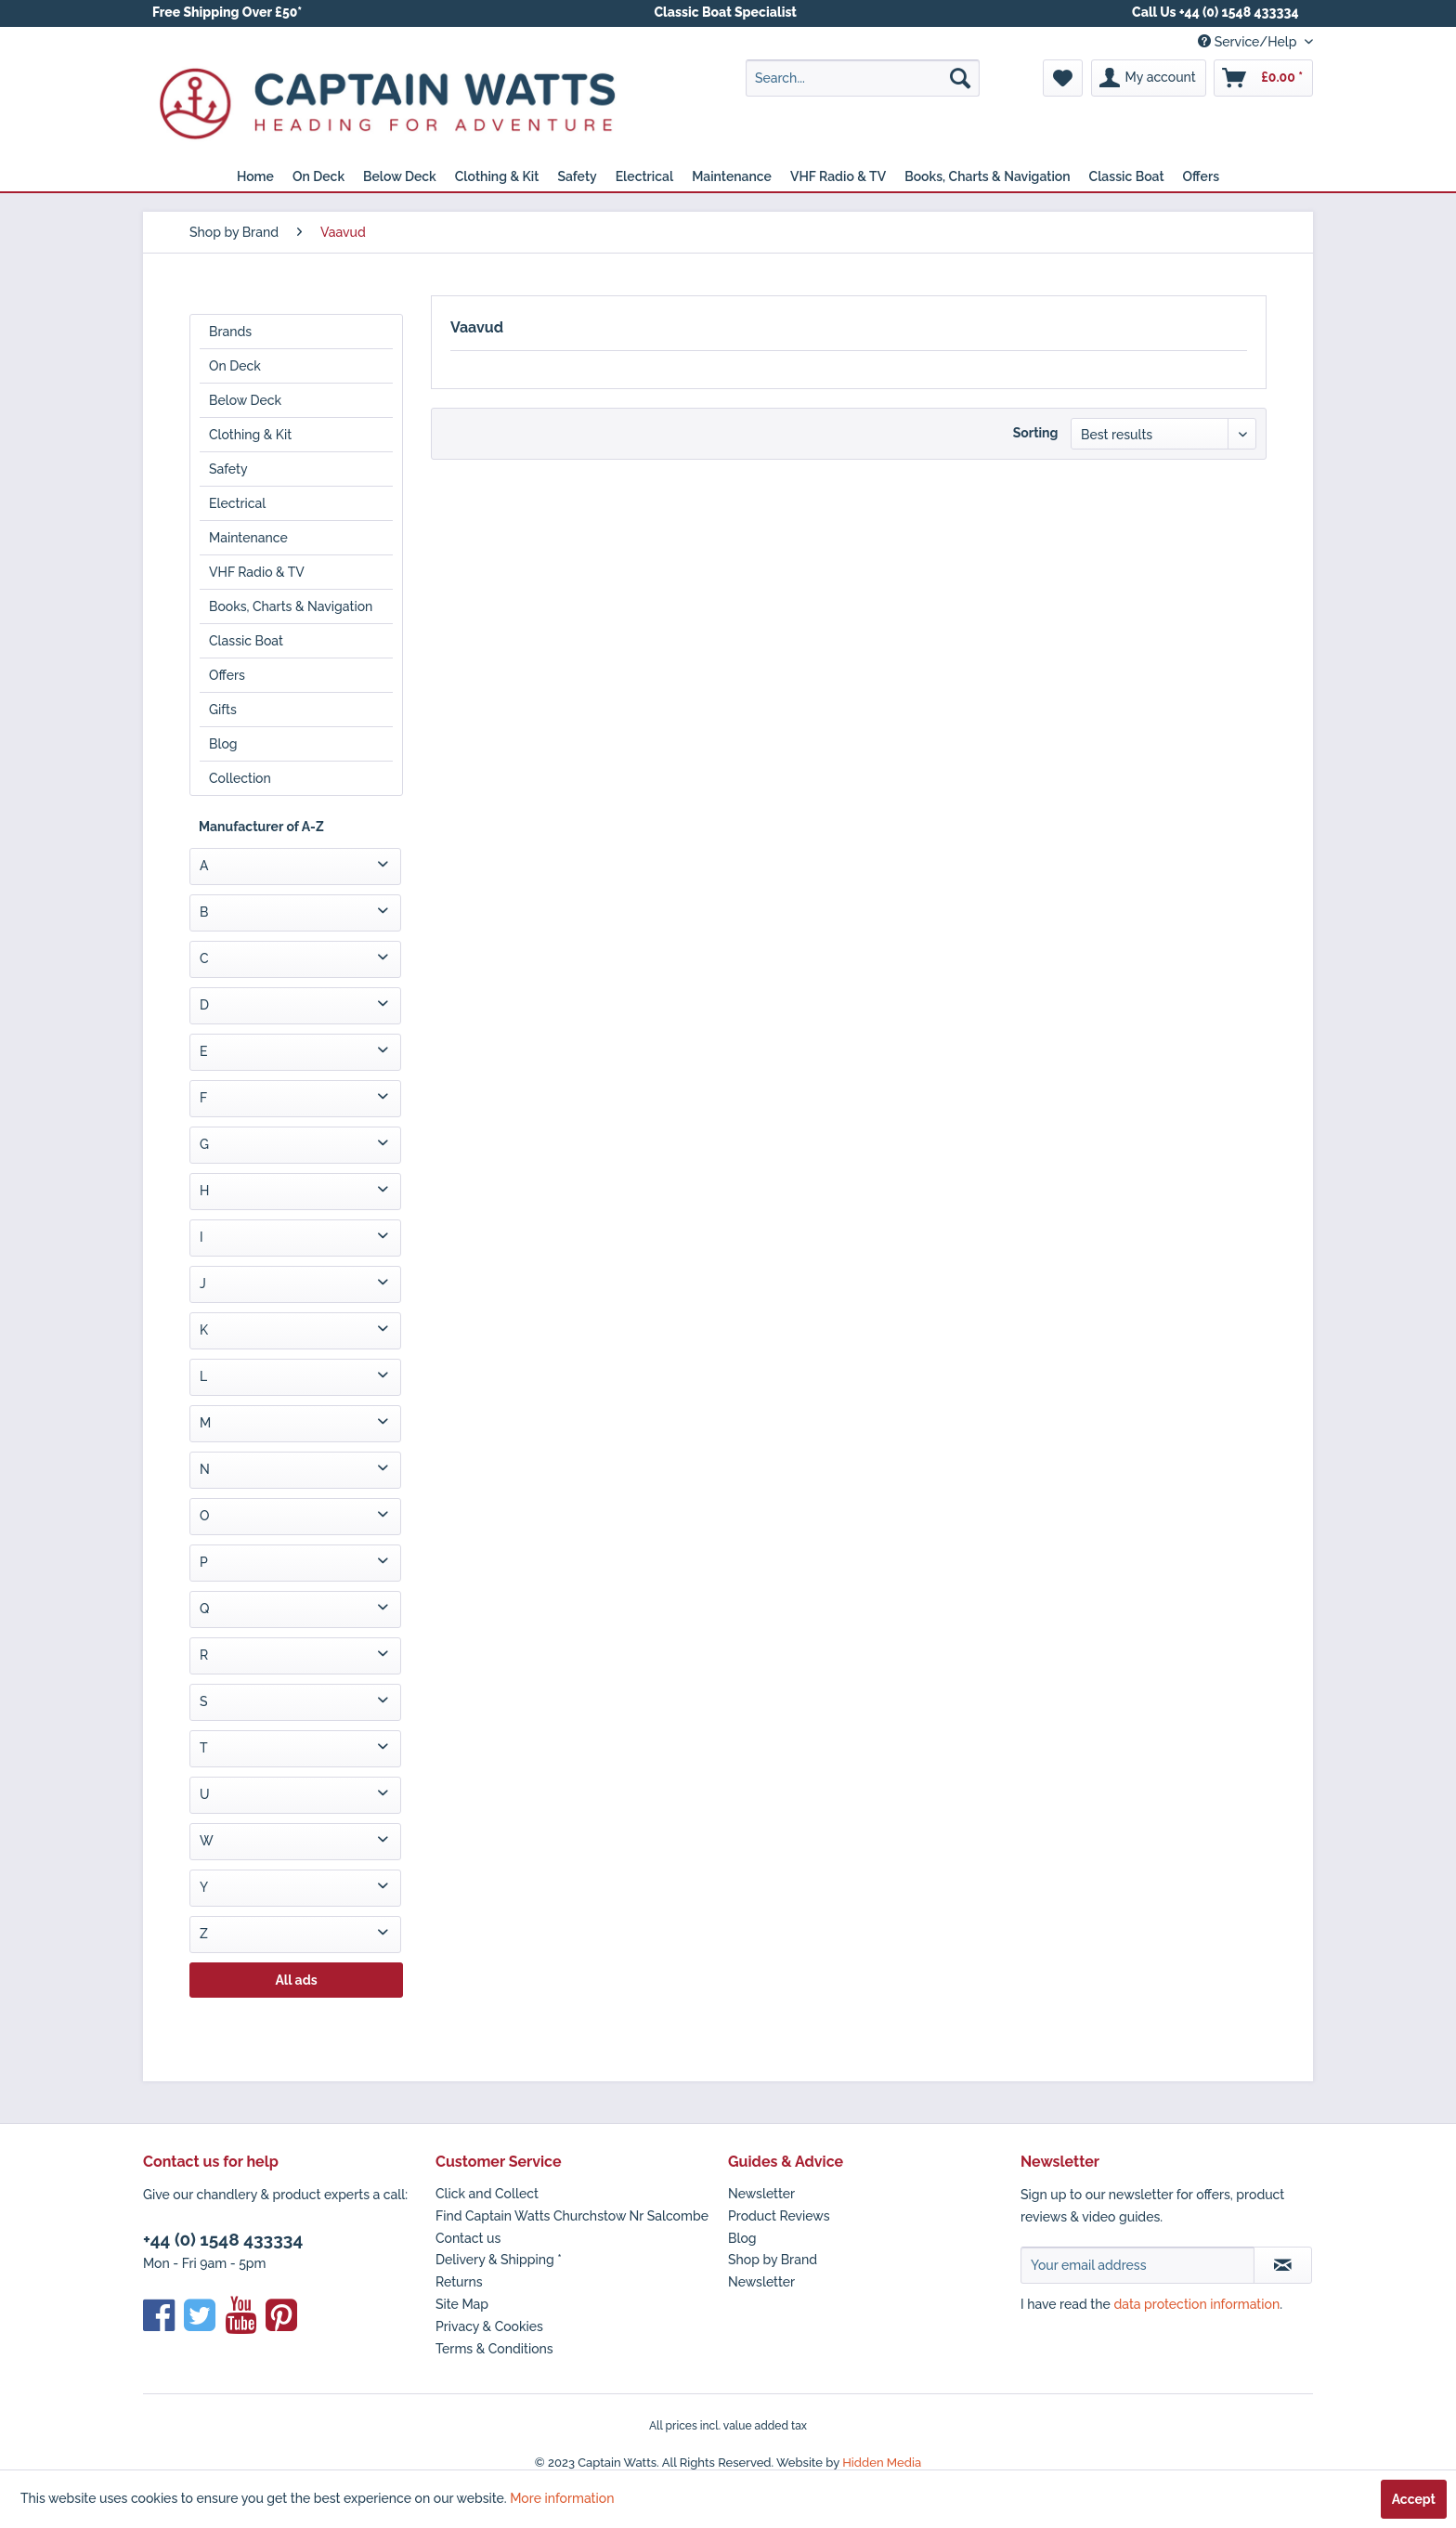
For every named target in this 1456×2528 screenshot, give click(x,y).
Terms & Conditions (494, 2348)
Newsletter (761, 2193)
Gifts (223, 709)
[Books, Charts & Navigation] (987, 176)
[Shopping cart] (1263, 78)
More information (562, 2498)
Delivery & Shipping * (499, 2259)
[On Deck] (318, 176)
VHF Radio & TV (257, 572)
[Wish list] (1063, 78)
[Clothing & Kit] (497, 176)
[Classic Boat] (1127, 176)
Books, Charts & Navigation (290, 606)
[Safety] (576, 176)
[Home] (255, 176)
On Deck (235, 365)
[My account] (1148, 78)
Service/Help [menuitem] (1249, 41)
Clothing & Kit (250, 434)
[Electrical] (644, 176)
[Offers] (1201, 176)
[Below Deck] (400, 176)
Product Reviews (779, 2216)
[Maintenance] (731, 176)
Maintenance (248, 537)
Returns (459, 2281)
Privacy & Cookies (489, 2326)
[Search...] (863, 78)
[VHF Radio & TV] (838, 176)
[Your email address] (1137, 2265)
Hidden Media (881, 2462)
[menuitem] (863, 78)
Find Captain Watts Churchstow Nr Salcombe (572, 2216)
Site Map (462, 2304)
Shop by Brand (772, 2259)
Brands (230, 331)
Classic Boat (246, 640)
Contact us (468, 2238)
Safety (228, 469)
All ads (296, 1980)
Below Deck (245, 400)
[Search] (960, 78)
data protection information (1196, 2304)
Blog (223, 743)
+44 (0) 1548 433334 (223, 2239)
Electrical (237, 503)
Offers (227, 675)
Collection (240, 778)
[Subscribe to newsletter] (1283, 2265)
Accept (1414, 2499)
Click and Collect (487, 2193)
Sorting (1036, 432)
